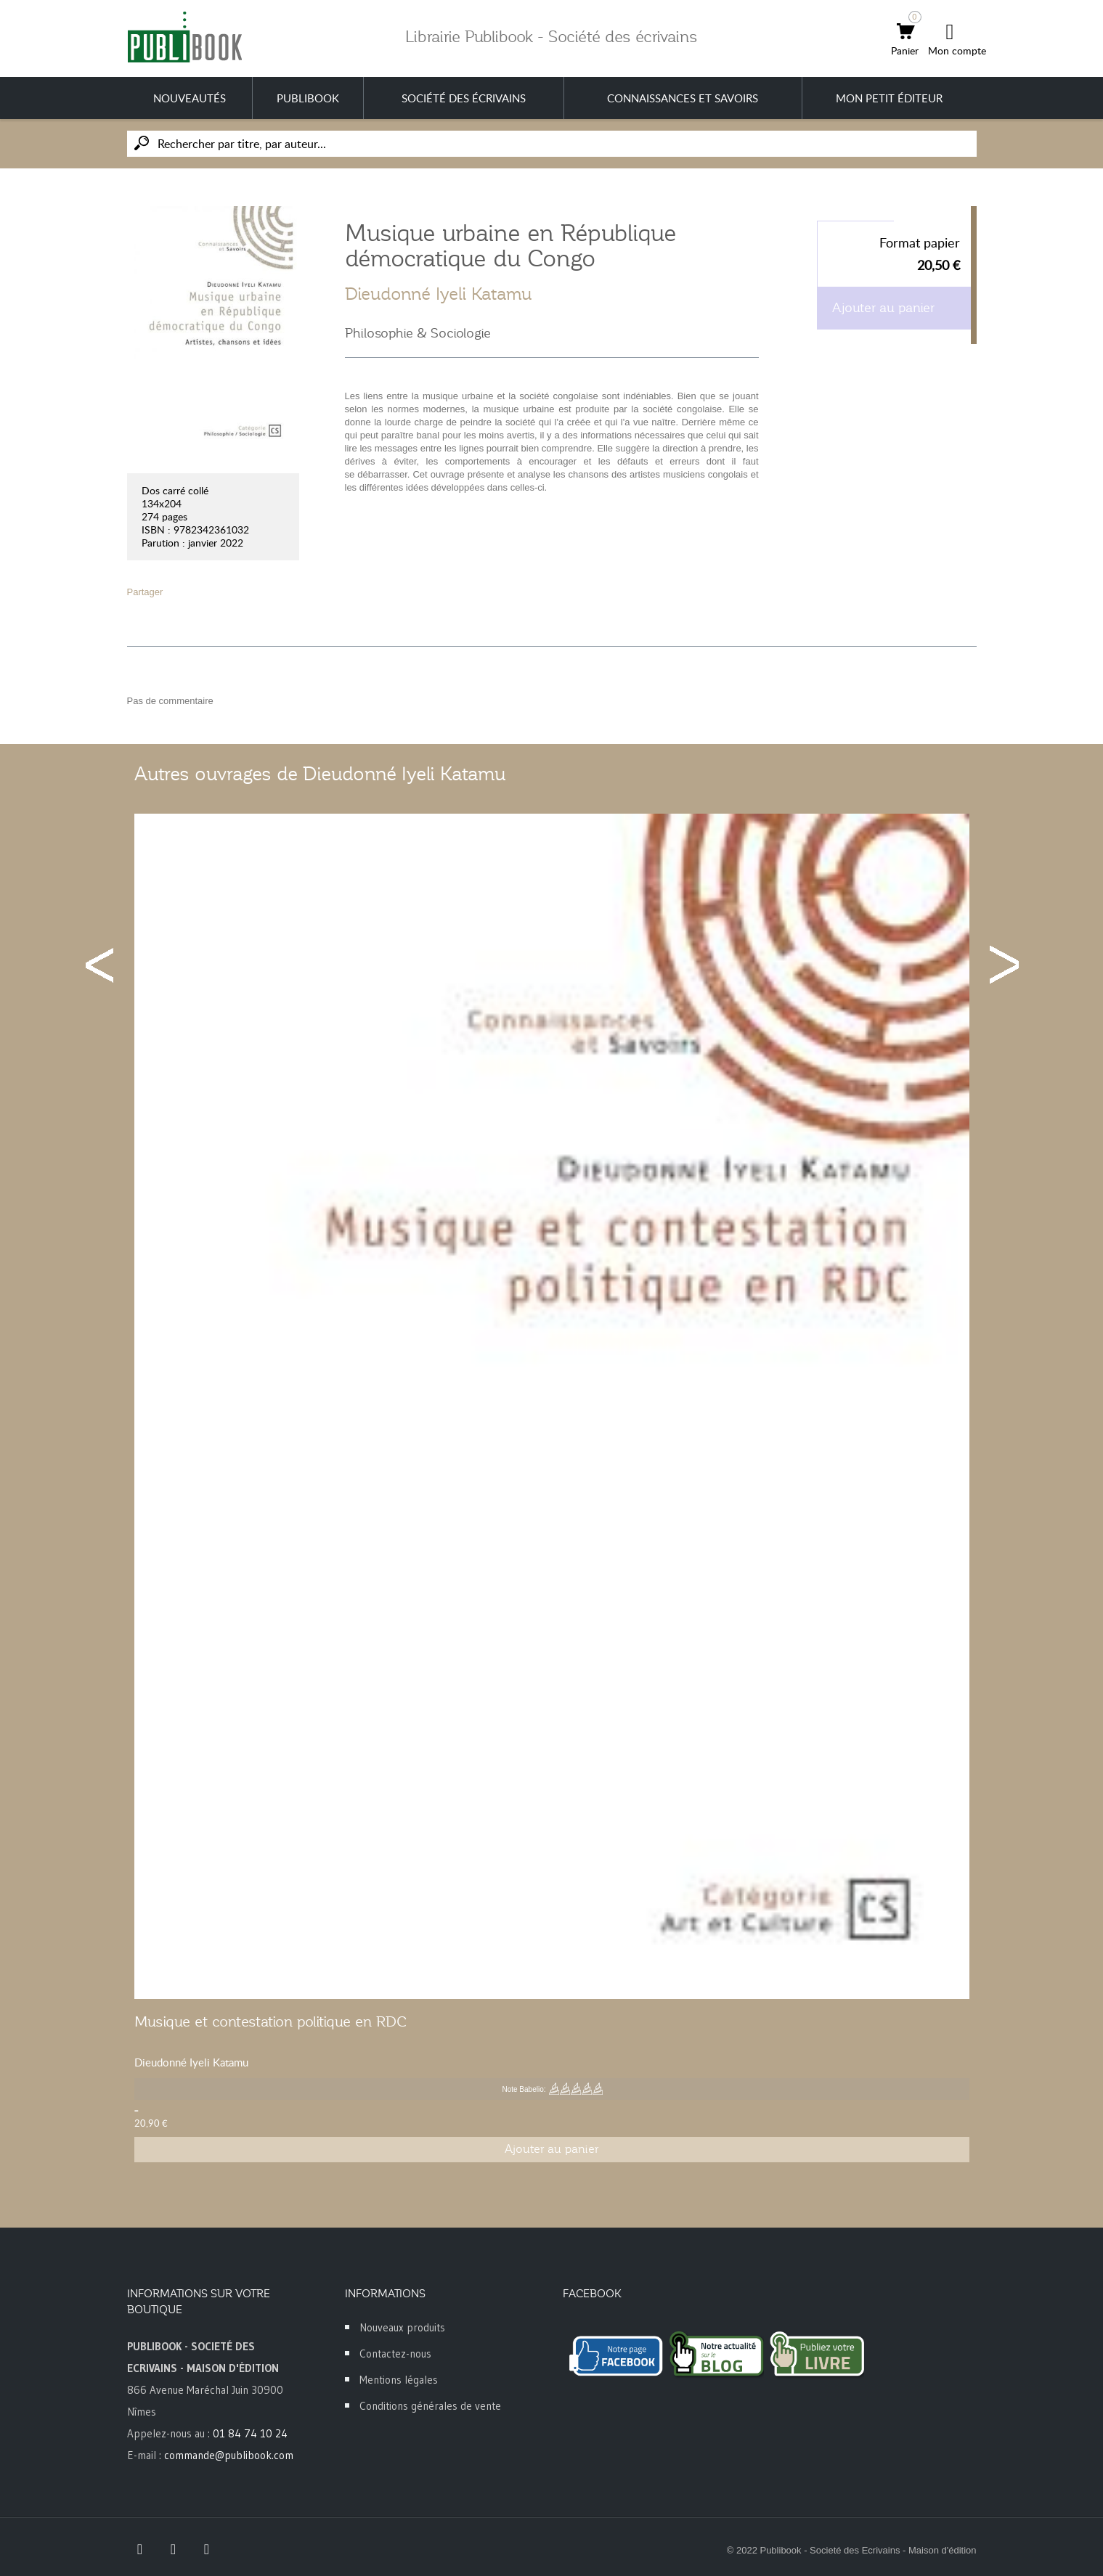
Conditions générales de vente (430, 2406)
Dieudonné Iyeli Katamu (438, 294)
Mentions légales (398, 2380)
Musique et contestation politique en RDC (270, 2021)
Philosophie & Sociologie (418, 333)
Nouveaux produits (402, 2327)
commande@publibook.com (228, 2455)
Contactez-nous (395, 2353)
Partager (145, 591)
